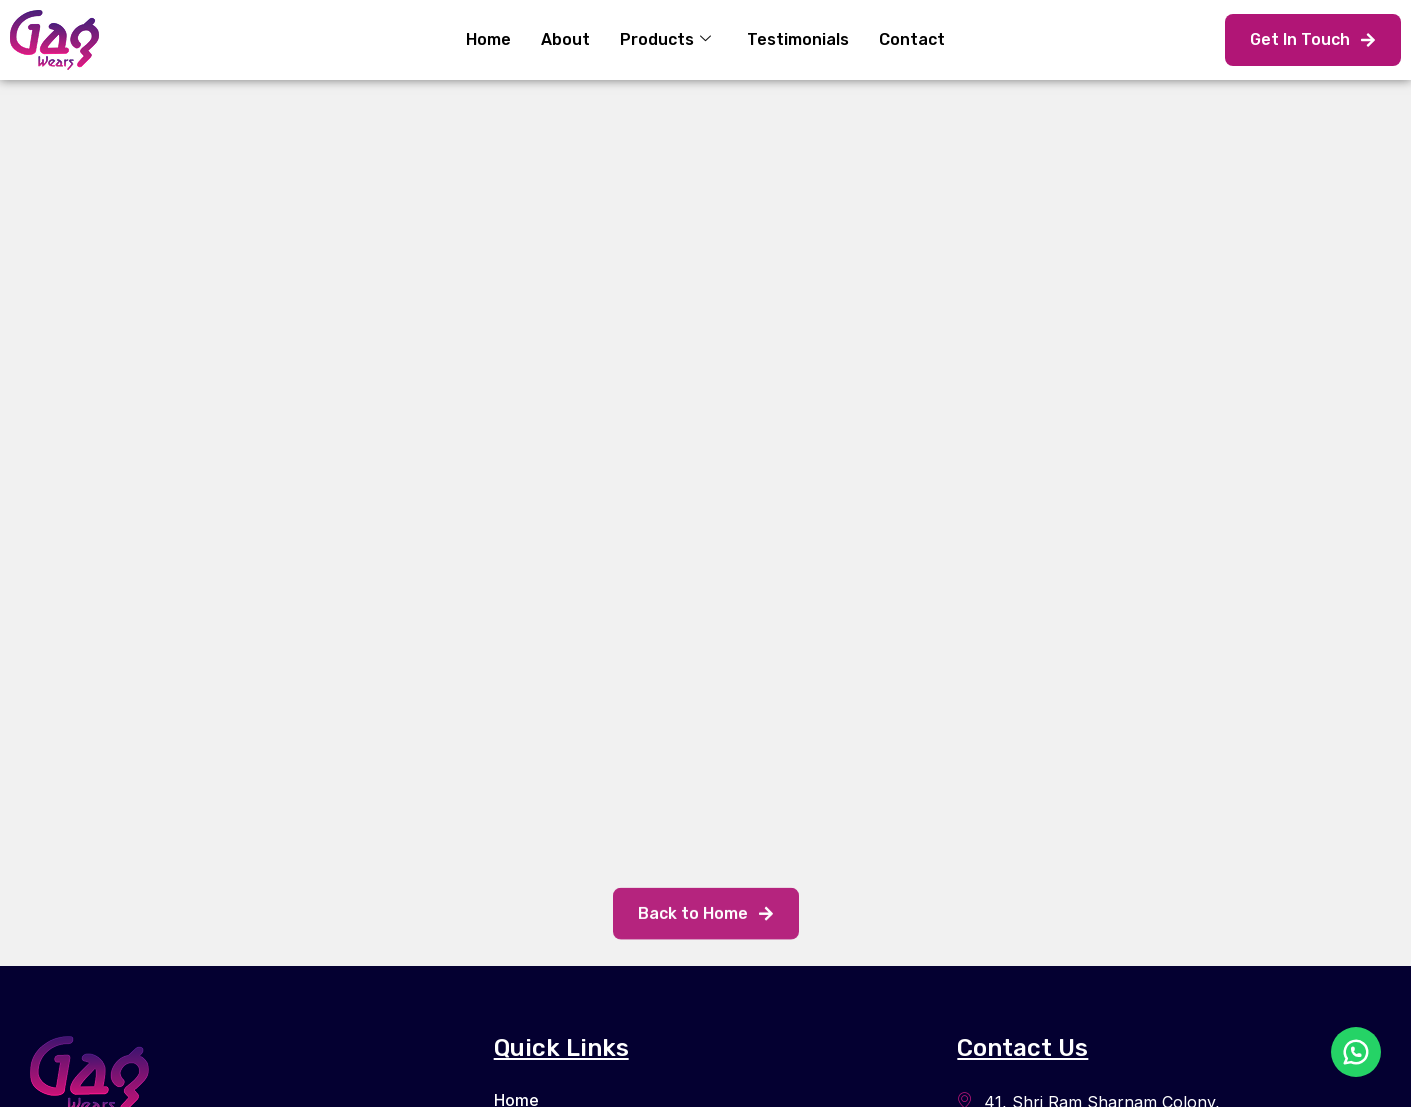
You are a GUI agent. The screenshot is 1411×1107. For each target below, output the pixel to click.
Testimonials (798, 39)
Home (488, 39)
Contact (912, 39)
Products (665, 39)
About (565, 39)
